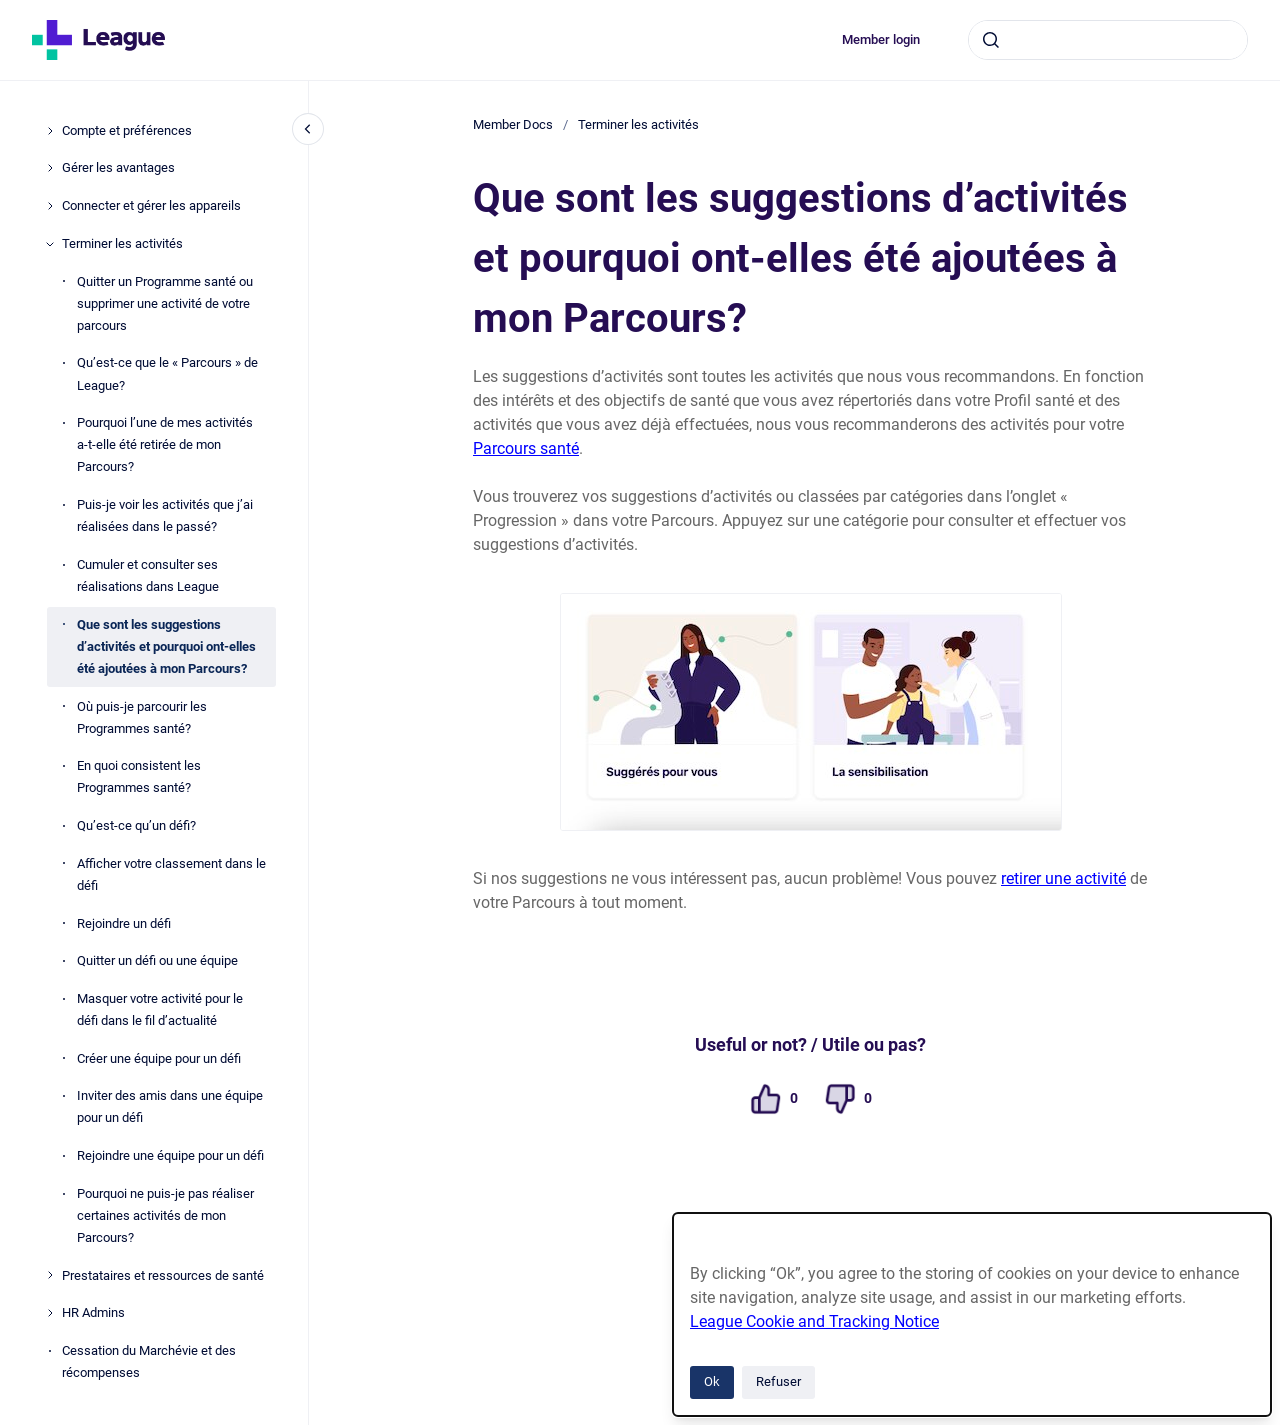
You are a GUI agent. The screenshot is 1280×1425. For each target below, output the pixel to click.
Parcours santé (526, 448)
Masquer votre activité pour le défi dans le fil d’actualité (160, 1009)
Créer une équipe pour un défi (159, 1058)
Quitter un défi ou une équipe (157, 960)
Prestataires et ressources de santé (163, 1275)
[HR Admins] (50, 1313)
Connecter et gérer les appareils (151, 205)
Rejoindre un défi (124, 923)
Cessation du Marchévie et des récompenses (149, 1361)
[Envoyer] (991, 40)
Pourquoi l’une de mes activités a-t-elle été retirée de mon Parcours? (165, 444)
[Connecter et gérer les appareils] (50, 206)
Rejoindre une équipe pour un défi (170, 1155)
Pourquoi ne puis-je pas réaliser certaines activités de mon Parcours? (165, 1215)
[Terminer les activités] (50, 244)
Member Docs (513, 124)
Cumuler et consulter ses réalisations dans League (148, 575)
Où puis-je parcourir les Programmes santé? (142, 717)
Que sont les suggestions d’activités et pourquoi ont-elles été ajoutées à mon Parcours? (166, 646)
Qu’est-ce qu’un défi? (136, 825)
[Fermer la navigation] (308, 129)
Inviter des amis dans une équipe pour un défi (170, 1106)
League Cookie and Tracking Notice (814, 1321)
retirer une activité (1063, 878)
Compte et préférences (127, 130)
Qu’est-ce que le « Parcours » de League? (167, 373)
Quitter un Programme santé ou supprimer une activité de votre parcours (165, 303)
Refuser (778, 1381)
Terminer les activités (122, 243)
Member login (881, 39)
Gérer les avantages (118, 167)
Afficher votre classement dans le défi (171, 874)
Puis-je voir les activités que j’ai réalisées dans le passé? (165, 515)
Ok (712, 1381)
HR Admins (93, 1312)
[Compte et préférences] (50, 131)
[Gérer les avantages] (50, 168)
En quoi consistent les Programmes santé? (139, 776)
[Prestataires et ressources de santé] (50, 1275)
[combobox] (1108, 40)
